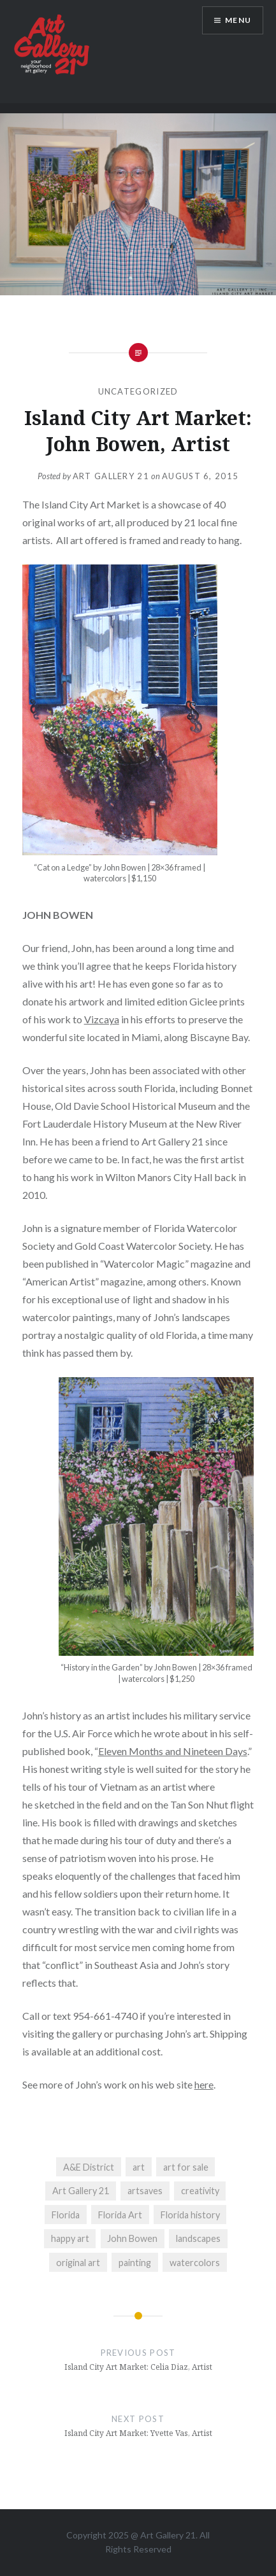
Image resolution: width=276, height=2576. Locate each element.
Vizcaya (101, 1019)
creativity (200, 2190)
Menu (238, 20)
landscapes (198, 2238)
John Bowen (132, 2238)
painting (135, 2262)
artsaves (145, 2190)
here (204, 2084)
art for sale (185, 2167)
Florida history (190, 2214)
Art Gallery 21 (111, 476)
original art (78, 2262)
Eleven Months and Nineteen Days (172, 1751)
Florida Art (120, 2214)
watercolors (195, 2262)
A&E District (88, 2167)
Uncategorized (138, 391)
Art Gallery (162, 2535)
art (139, 2167)
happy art (70, 2238)
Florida (66, 2214)
